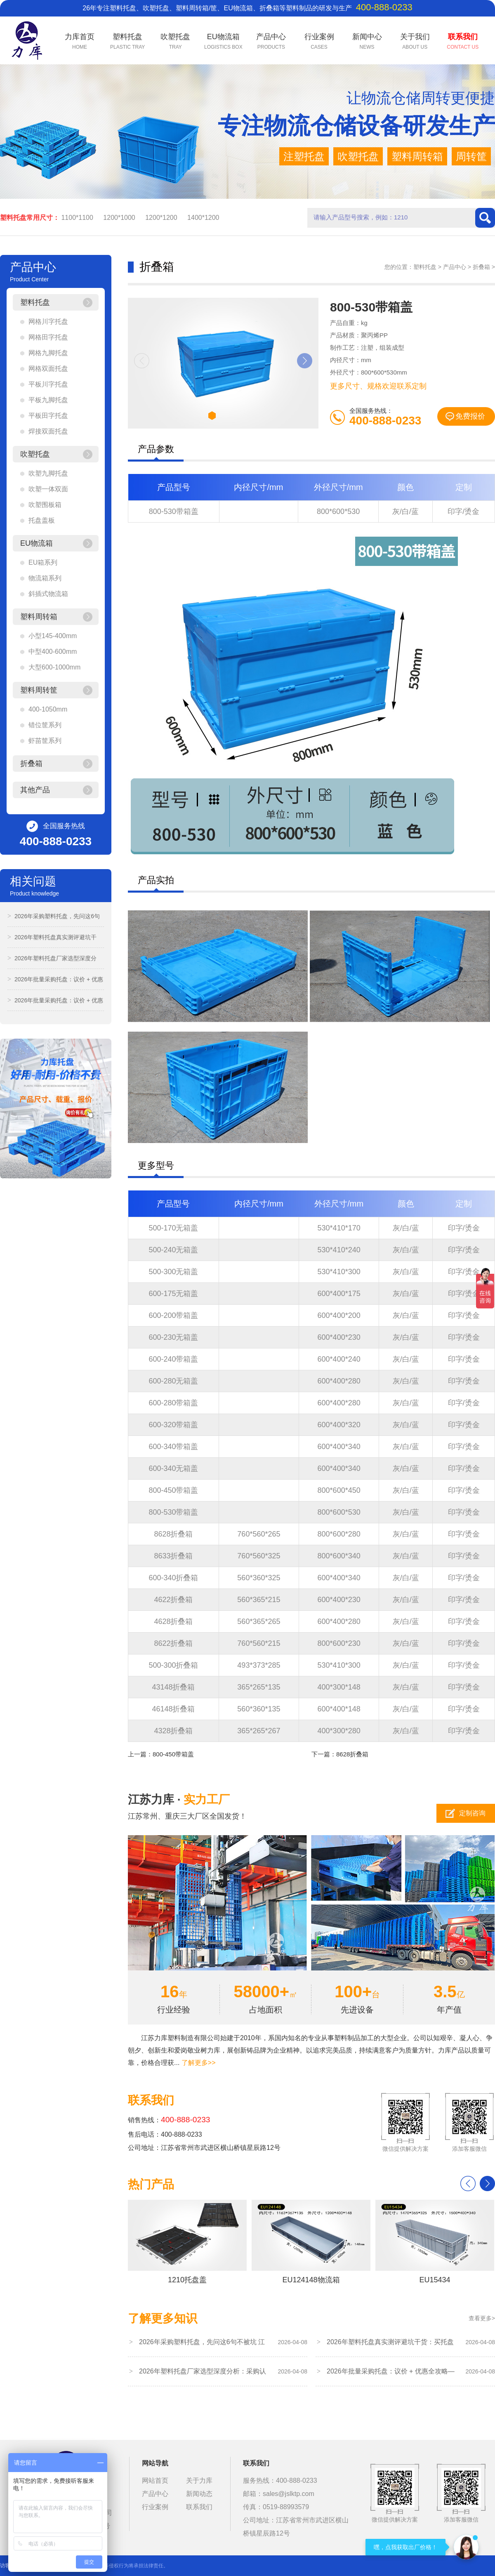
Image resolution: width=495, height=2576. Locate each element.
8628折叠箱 (173, 1534)
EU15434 (434, 2242)
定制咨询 (472, 1813)
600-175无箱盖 (173, 1293)
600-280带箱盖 (173, 1403)
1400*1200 (203, 217)
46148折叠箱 (173, 1709)
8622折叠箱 (173, 1643)
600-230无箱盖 (173, 1337)
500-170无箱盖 (173, 1228)
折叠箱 (481, 267)
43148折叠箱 (173, 1687)
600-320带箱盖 (173, 1425)
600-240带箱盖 (173, 1359)
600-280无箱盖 (173, 1381)
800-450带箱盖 (173, 1490)
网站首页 (155, 2480)
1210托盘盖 (187, 2242)
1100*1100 (77, 217)
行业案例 (155, 2506)
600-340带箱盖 (173, 1446)
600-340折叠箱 (173, 1578)
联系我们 (199, 2506)
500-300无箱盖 (173, 1272)
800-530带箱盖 (173, 511)
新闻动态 (199, 2493)
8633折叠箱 (173, 1556)
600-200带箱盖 (173, 1315)
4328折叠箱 (173, 1731)
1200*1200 (161, 217)
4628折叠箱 (173, 1621)
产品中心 (454, 267)
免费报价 (470, 416)
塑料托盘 (424, 267)
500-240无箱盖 (173, 1250)
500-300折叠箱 (173, 1665)
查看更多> (482, 2318)
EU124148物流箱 (311, 2242)
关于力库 (199, 2480)
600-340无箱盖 (173, 1468)
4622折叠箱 (173, 1600)
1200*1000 (119, 217)
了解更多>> (199, 2062)
